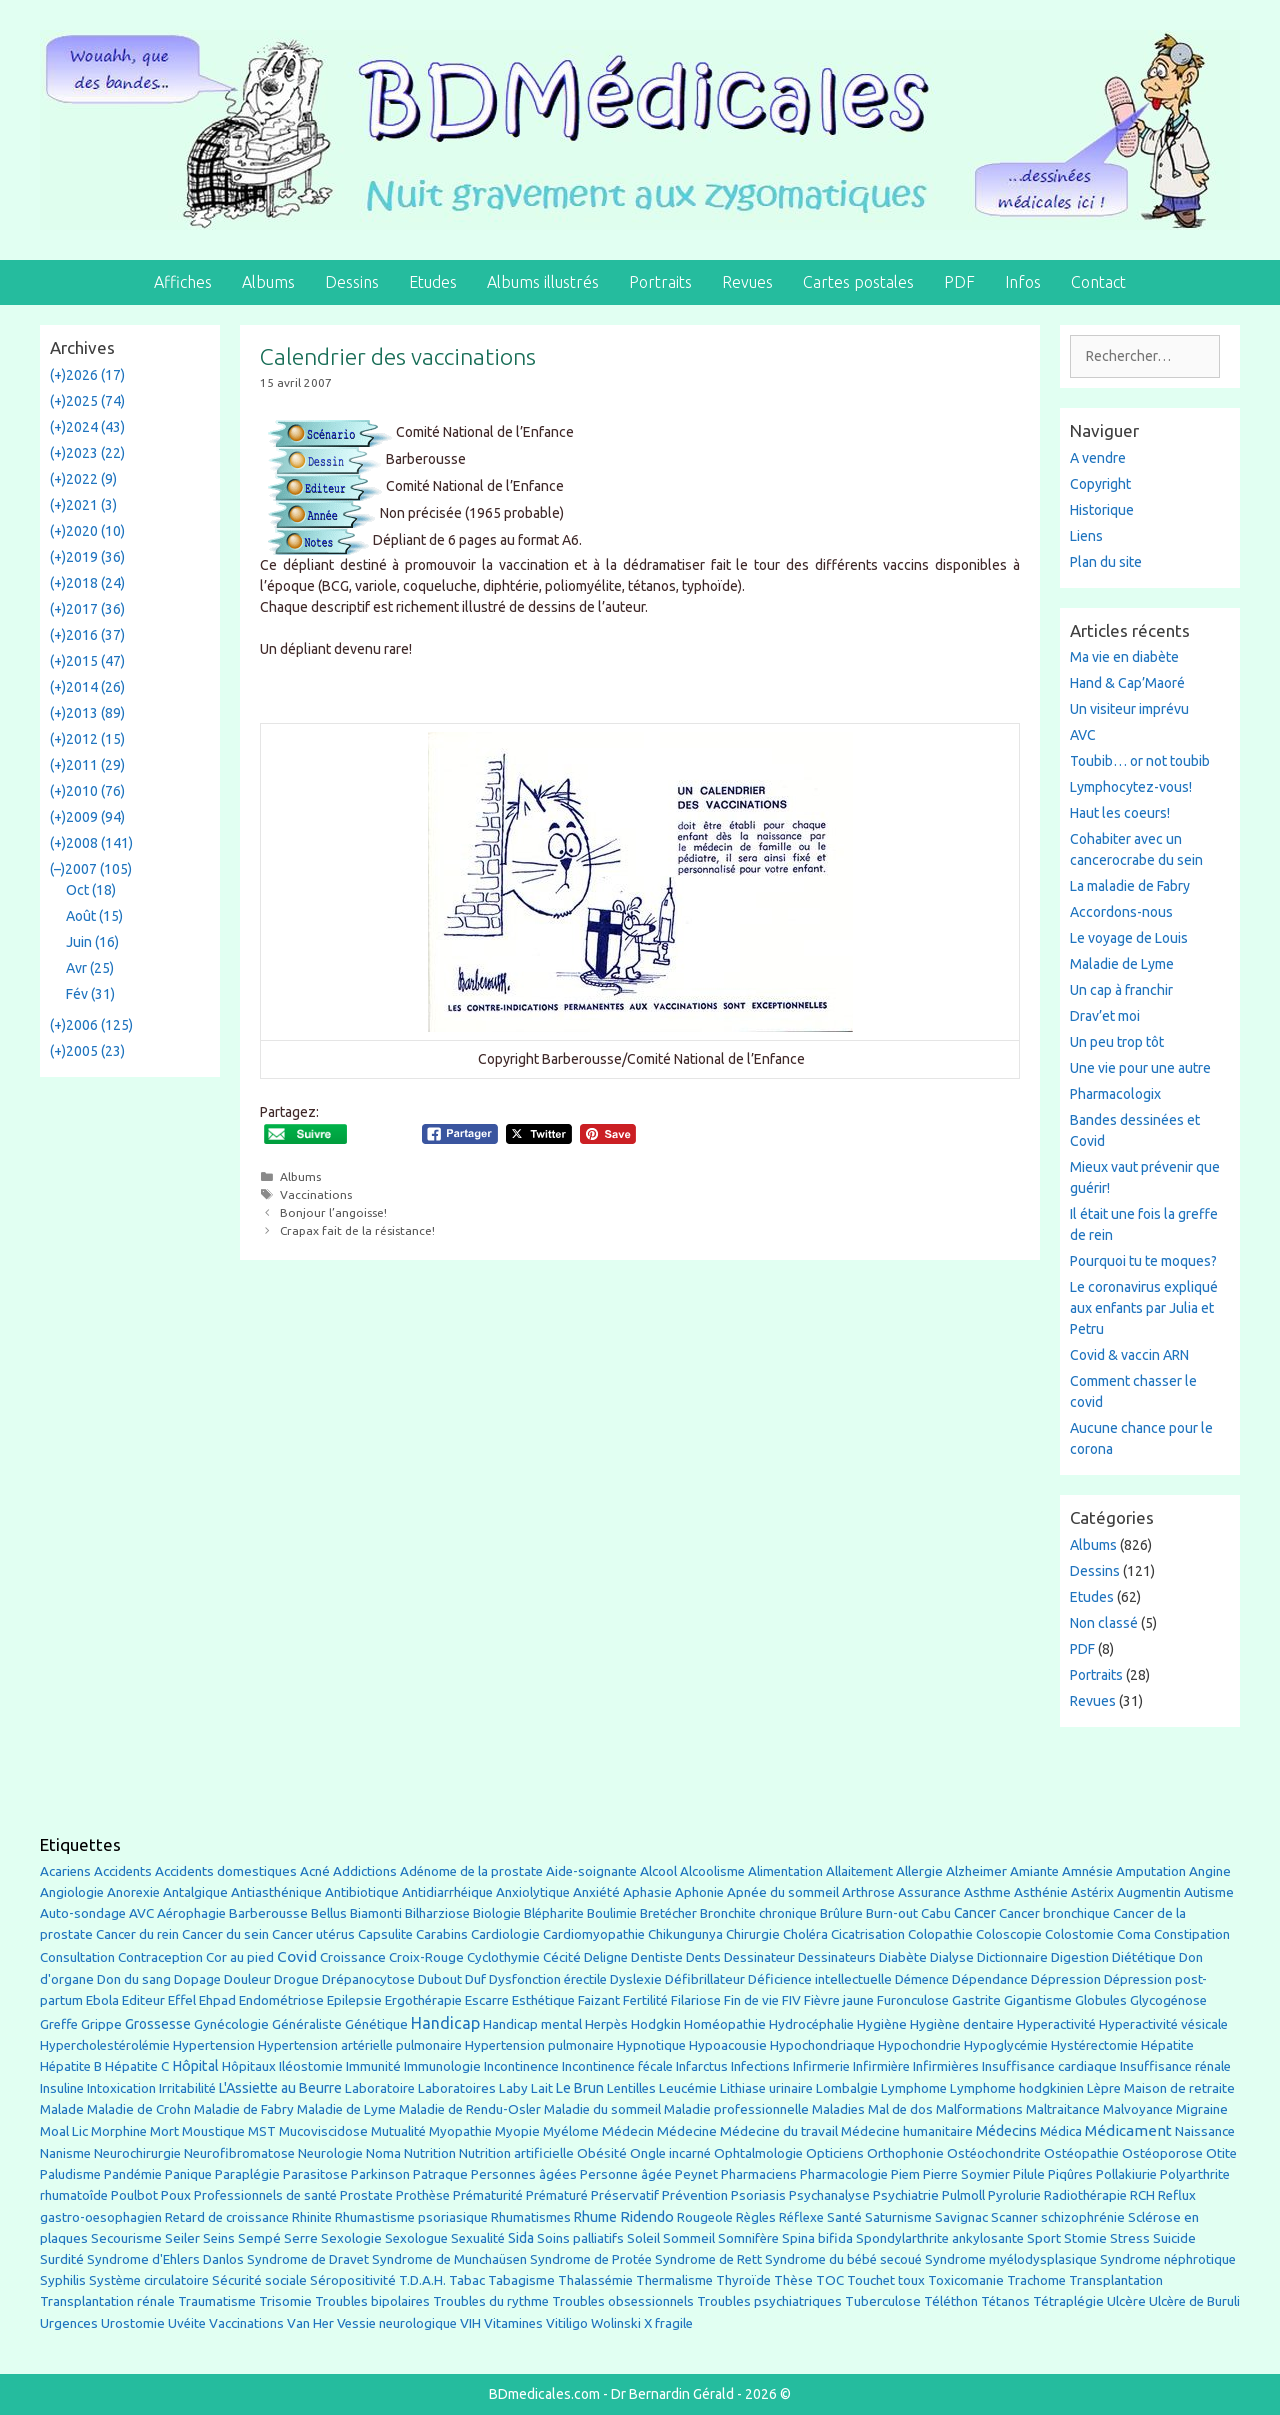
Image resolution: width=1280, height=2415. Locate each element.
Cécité (562, 1957)
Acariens (65, 1871)
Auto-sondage (83, 1913)
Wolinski (616, 2323)
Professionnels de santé (265, 2195)
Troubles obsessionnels (623, 2301)
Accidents (123, 1871)
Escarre (487, 2000)
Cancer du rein (137, 1934)
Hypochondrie (919, 2045)
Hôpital (195, 2066)
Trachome (1036, 2280)
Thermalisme (674, 2280)
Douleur (247, 1979)
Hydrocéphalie (811, 2024)
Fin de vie (751, 2000)
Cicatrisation (868, 1934)
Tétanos (1005, 2301)
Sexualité (478, 2238)
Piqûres (1070, 2174)
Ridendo (647, 2216)
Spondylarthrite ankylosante (940, 2238)
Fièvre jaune (839, 2000)
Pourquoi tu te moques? (1143, 1261)
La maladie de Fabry (1130, 886)
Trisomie (285, 2301)
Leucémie (688, 2088)
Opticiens (835, 2153)
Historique (1102, 510)
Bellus (329, 1913)
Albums (268, 282)
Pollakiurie (1126, 2174)
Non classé (1104, 1623)
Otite (1221, 2153)
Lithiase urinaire (766, 2088)
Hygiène (882, 2024)
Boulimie (612, 1913)
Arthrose (868, 1892)
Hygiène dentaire (962, 2024)
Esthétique (543, 2000)
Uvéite (187, 2323)
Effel (182, 2000)
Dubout (440, 1979)
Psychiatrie (906, 2195)
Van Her (310, 2323)
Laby (513, 2088)
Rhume (595, 2217)
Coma (1134, 1934)
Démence (922, 1979)
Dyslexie (636, 1979)
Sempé (259, 2238)
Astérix (1092, 1892)
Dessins (352, 282)
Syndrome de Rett (708, 2259)
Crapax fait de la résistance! (357, 1230)
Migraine (1202, 2109)
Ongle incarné (670, 2153)
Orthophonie (905, 2153)
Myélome (571, 2131)
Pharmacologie (844, 2174)
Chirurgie (753, 1934)
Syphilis (63, 2280)
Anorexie (133, 1892)
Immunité (373, 2066)
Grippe (101, 2024)
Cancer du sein (225, 1934)
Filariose (696, 2000)
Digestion (1080, 1957)
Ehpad (217, 2000)
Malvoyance (1138, 2109)
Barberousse (268, 1913)
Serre (301, 2238)
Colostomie (1079, 1934)
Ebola (102, 2000)
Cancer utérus (313, 1934)
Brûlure (841, 1913)
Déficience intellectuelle (820, 1979)
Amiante (1034, 1871)
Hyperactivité (1056, 2024)
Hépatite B (71, 2066)
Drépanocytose (368, 1979)
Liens (1086, 536)
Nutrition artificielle (516, 2153)
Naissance (1205, 2131)
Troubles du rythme (491, 2301)
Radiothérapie (1085, 2195)
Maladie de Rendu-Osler (470, 2109)
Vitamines (513, 2323)
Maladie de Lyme (1122, 964)
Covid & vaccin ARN (1129, 1355)
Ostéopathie (1081, 2153)
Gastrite (976, 2000)
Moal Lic (64, 2131)
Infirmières (946, 2066)
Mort (164, 2131)
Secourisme (126, 2238)
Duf (475, 1979)
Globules (1101, 2000)
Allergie (919, 1871)
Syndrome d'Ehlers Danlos (165, 2259)
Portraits (660, 282)
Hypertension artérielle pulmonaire (360, 2045)
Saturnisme (898, 2217)
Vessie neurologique (397, 2323)
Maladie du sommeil (602, 2109)
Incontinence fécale (617, 2066)
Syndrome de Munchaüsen (449, 2259)
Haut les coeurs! (1120, 813)
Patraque (440, 2174)
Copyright (1100, 484)
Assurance (929, 1892)
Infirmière (881, 2066)
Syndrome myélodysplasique (1011, 2259)
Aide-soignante (591, 1871)
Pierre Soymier (966, 2174)
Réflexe (801, 2217)
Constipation (1192, 1934)
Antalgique (195, 1892)
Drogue (296, 1979)
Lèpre (1104, 2088)
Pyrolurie (1014, 2195)
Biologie (497, 1913)
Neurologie (330, 2153)
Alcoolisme (712, 1871)
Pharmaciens (759, 2174)
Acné (315, 1871)
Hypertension (214, 2045)
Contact (1098, 282)
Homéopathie (725, 2024)
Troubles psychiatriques (769, 2301)
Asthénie (1041, 1892)
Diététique (1144, 1957)
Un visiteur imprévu (1129, 709)
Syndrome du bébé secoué (843, 2259)
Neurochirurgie (137, 2153)
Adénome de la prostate (471, 1871)
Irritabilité (187, 2088)
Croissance (353, 1957)
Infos (1023, 282)
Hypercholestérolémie (105, 2045)
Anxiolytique (533, 1892)
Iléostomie (311, 2066)
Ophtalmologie (758, 2153)
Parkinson (380, 2174)
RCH (1142, 2195)
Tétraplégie (1068, 2301)
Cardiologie (505, 1934)
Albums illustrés (543, 282)
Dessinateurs (837, 1957)
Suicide (1174, 2238)
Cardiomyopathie (594, 1934)
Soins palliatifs (580, 2238)
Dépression (1066, 1979)
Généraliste (307, 2024)
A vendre (1098, 458)
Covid (297, 1956)
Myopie (517, 2131)
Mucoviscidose (323, 2131)
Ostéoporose (1162, 2153)
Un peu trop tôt (1117, 1042)
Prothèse (423, 2195)
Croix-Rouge (426, 1957)
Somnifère (748, 2238)
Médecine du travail (779, 2131)
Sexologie (351, 2238)
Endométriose (281, 2000)
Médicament (1128, 2130)
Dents (703, 1957)
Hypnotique (651, 2045)
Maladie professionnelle (736, 2109)
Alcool (658, 1871)
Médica (1061, 2131)
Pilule (1029, 2174)
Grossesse (158, 2024)
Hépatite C (137, 2066)
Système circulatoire (149, 2280)
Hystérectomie (1094, 2045)
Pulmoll (963, 2195)
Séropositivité (353, 2280)
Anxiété (596, 1892)
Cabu (936, 1913)
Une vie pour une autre (1140, 1068)
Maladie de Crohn (139, 2109)
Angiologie (72, 1892)
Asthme (987, 1892)
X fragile (668, 2323)
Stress (1130, 2238)
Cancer (975, 1913)
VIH (470, 2323)
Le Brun (580, 2088)
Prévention (695, 2195)
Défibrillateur (705, 1979)
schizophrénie (1083, 2217)
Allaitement (859, 1871)
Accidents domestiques (226, 1871)
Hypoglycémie (1006, 2045)
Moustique (213, 2131)
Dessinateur (759, 1957)
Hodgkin (656, 2024)
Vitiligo (567, 2323)
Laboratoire (380, 2088)
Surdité (62, 2259)
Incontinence (521, 2066)
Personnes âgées (524, 2174)
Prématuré (557, 2195)
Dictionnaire (1012, 1957)
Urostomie (133, 2323)
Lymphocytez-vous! (1131, 787)
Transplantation (1116, 2280)
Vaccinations (316, 1194)
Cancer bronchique (1054, 1913)
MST (262, 2131)
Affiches (183, 282)
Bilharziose (437, 1913)
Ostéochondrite (994, 2153)
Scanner (1014, 2217)
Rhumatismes (531, 2217)
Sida (521, 2238)
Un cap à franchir (1121, 990)
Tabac (467, 2280)
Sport (1044, 2238)
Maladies (838, 2109)
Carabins (442, 1934)
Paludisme (70, 2174)
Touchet (871, 2280)
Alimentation (785, 1871)
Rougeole (705, 2217)
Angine (1210, 1871)
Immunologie (442, 2066)
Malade (62, 2109)
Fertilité (645, 2000)
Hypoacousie (728, 2045)
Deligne (606, 1957)
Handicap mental (532, 2024)
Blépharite (554, 1913)
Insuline (62, 2088)
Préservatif (625, 2195)
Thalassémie (595, 2280)
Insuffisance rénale (1175, 2066)
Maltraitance (1063, 2109)
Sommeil (689, 2238)
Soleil (643, 2238)
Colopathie (940, 1934)
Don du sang (134, 1979)
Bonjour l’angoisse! (333, 1212)
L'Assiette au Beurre (280, 2088)
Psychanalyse (829, 2195)
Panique (188, 2174)
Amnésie (1087, 1871)
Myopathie (460, 2131)
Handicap (445, 2023)
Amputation (1151, 1871)
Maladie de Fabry (244, 2109)
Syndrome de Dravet (308, 2259)
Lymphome (914, 2088)
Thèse (793, 2280)
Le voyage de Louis (1129, 938)
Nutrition (430, 2153)
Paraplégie (247, 2174)
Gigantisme (1038, 2000)
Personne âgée (626, 2174)
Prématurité (488, 2195)
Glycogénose (1168, 2000)
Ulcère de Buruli (1194, 2301)
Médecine (687, 2131)
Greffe (59, 2024)
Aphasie (647, 1892)
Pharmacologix (1115, 1094)
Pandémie (133, 2174)
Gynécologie (231, 2024)
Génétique (376, 2024)
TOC (830, 2280)
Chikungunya (685, 1934)
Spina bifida (817, 2238)
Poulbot (134, 2195)
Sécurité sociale (259, 2280)
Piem (905, 2174)
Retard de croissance (227, 2217)
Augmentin (1149, 1892)
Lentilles (631, 2088)
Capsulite (385, 1934)
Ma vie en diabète (1124, 657)
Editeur (143, 2000)
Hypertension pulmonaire (539, 2045)
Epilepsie (354, 2000)
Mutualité (398, 2131)
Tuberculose (883, 2301)
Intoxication (121, 2088)
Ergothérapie (423, 2000)
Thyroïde (743, 2280)
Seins (219, 2238)
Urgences (69, 2323)
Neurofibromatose (239, 2153)
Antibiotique (362, 1892)
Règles (756, 2217)
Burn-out (892, 1913)
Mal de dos (900, 2109)
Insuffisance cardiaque (1049, 2066)
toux (911, 2280)
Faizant (599, 2000)
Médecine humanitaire (907, 2131)
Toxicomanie (966, 2280)
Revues (747, 282)
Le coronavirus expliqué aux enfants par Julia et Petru (1144, 1308)
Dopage (197, 1979)
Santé (844, 2217)
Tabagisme (521, 2280)
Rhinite (312, 2217)
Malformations (979, 2109)
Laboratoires (457, 2088)
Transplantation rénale (107, 2301)
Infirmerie (821, 2066)
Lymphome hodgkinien (1017, 2088)
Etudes (433, 282)
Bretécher (668, 1913)
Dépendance (990, 1979)
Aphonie (699, 1892)
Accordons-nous (1121, 912)
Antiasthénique (276, 1892)
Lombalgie (847, 2088)
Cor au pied (240, 1957)
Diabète (903, 1957)
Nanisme (65, 2153)
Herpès (606, 2024)
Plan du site (1106, 562)
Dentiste (657, 1957)
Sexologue (416, 2238)
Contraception (160, 1957)
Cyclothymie (503, 1957)
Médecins (1006, 2130)
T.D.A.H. (422, 2280)
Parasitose (315, 2174)
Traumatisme (217, 2301)
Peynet (696, 2174)
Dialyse (952, 1957)
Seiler (182, 2238)
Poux (176, 2195)
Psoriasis (758, 2195)
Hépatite (1167, 2045)
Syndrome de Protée (591, 2259)
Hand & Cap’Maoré (1127, 683)
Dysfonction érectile (548, 1979)
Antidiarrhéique (447, 1892)
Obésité (602, 2153)
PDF (959, 282)
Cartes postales (858, 282)
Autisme (1209, 1892)
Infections (760, 2066)
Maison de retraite (1179, 2088)
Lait (542, 2088)
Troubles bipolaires (372, 2301)
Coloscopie (1009, 1934)
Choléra (805, 1934)
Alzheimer (976, 1871)
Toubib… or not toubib (1140, 761)
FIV (791, 2000)
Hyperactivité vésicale (1163, 2024)
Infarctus (702, 2066)
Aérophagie (191, 1913)
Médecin (628, 2131)
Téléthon (951, 2301)
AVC (1083, 735)
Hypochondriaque (822, 2045)
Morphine (119, 2131)
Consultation (77, 1957)
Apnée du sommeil (783, 1892)
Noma (383, 2153)
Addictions (365, 1871)
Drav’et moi (1105, 1016)
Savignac (961, 2217)
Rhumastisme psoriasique (411, 2217)
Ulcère (1126, 2301)
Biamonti (376, 1913)
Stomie (1085, 2238)
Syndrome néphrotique (1168, 2259)
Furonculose (913, 2000)
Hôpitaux (249, 2066)
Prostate (366, 2195)
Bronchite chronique (758, 1913)
